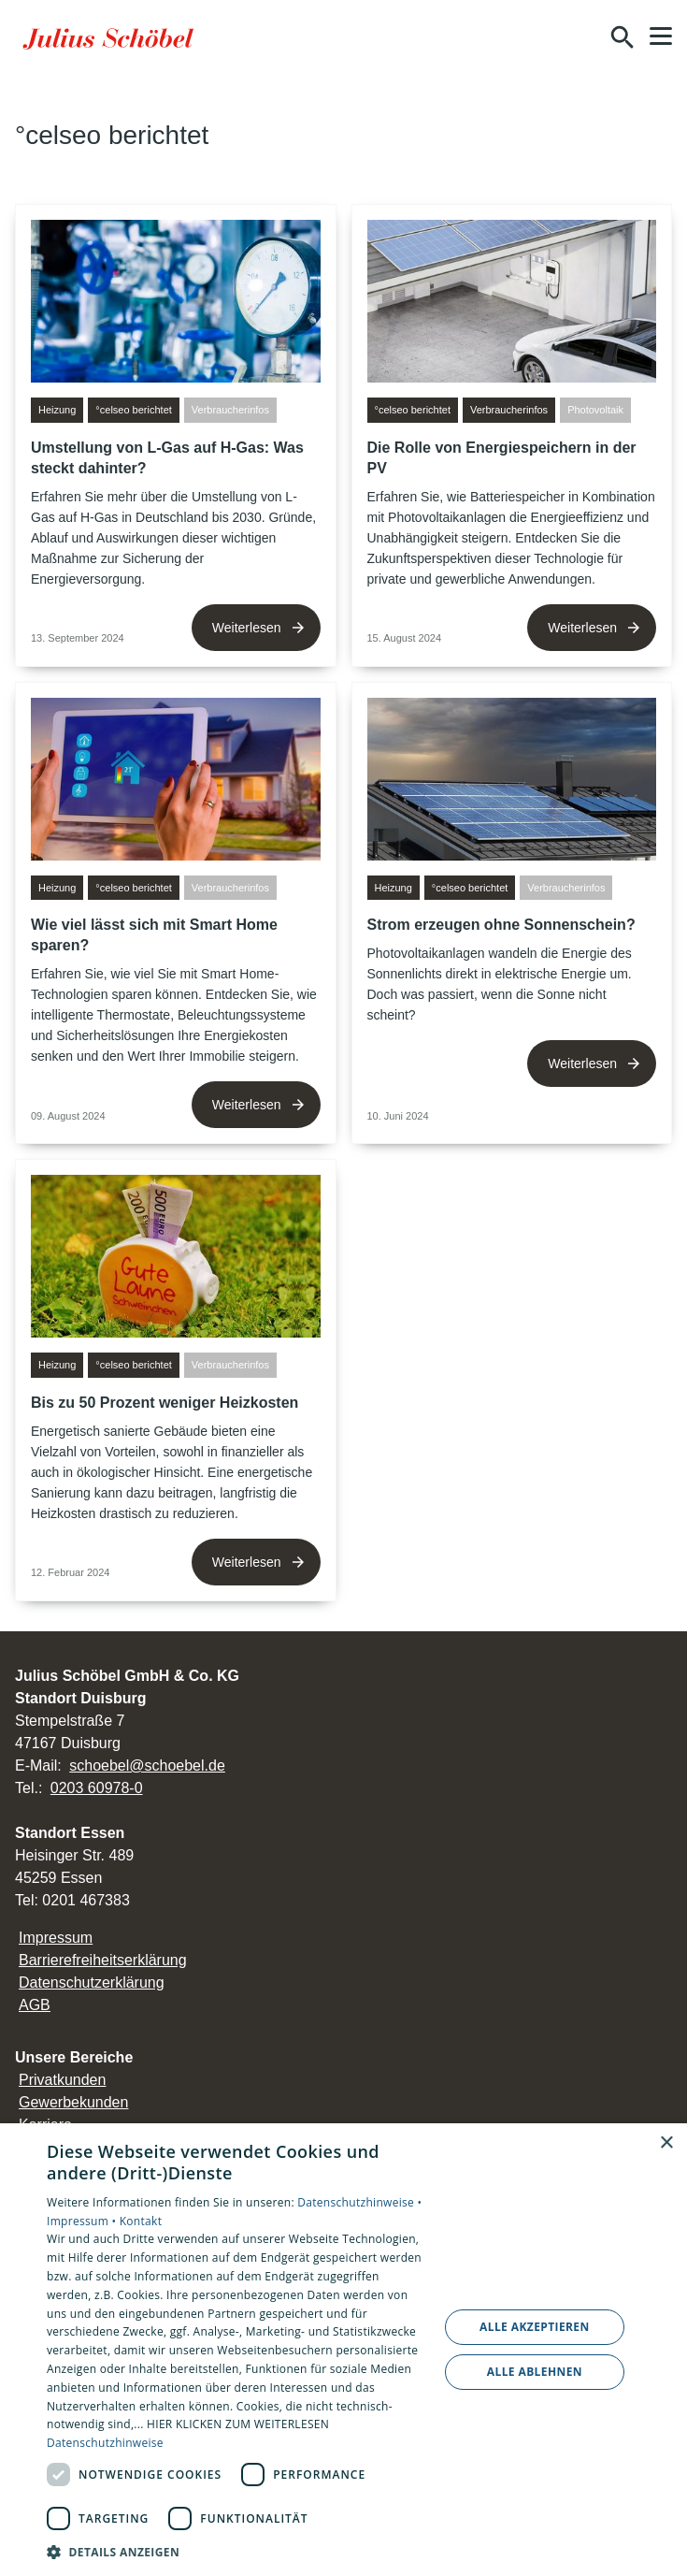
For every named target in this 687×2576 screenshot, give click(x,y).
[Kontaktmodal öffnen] (582, 37)
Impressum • (83, 2221)
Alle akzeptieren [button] (534, 2327)
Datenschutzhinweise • (359, 2202)
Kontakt (141, 2221)
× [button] (666, 2143)
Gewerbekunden (73, 2102)
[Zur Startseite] (111, 37)
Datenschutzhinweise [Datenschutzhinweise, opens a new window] (105, 2443)
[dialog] (343, 2349)
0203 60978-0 (96, 1788)
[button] (661, 36)
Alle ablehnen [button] (534, 2372)
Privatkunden (62, 2080)
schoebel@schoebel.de (147, 1765)
